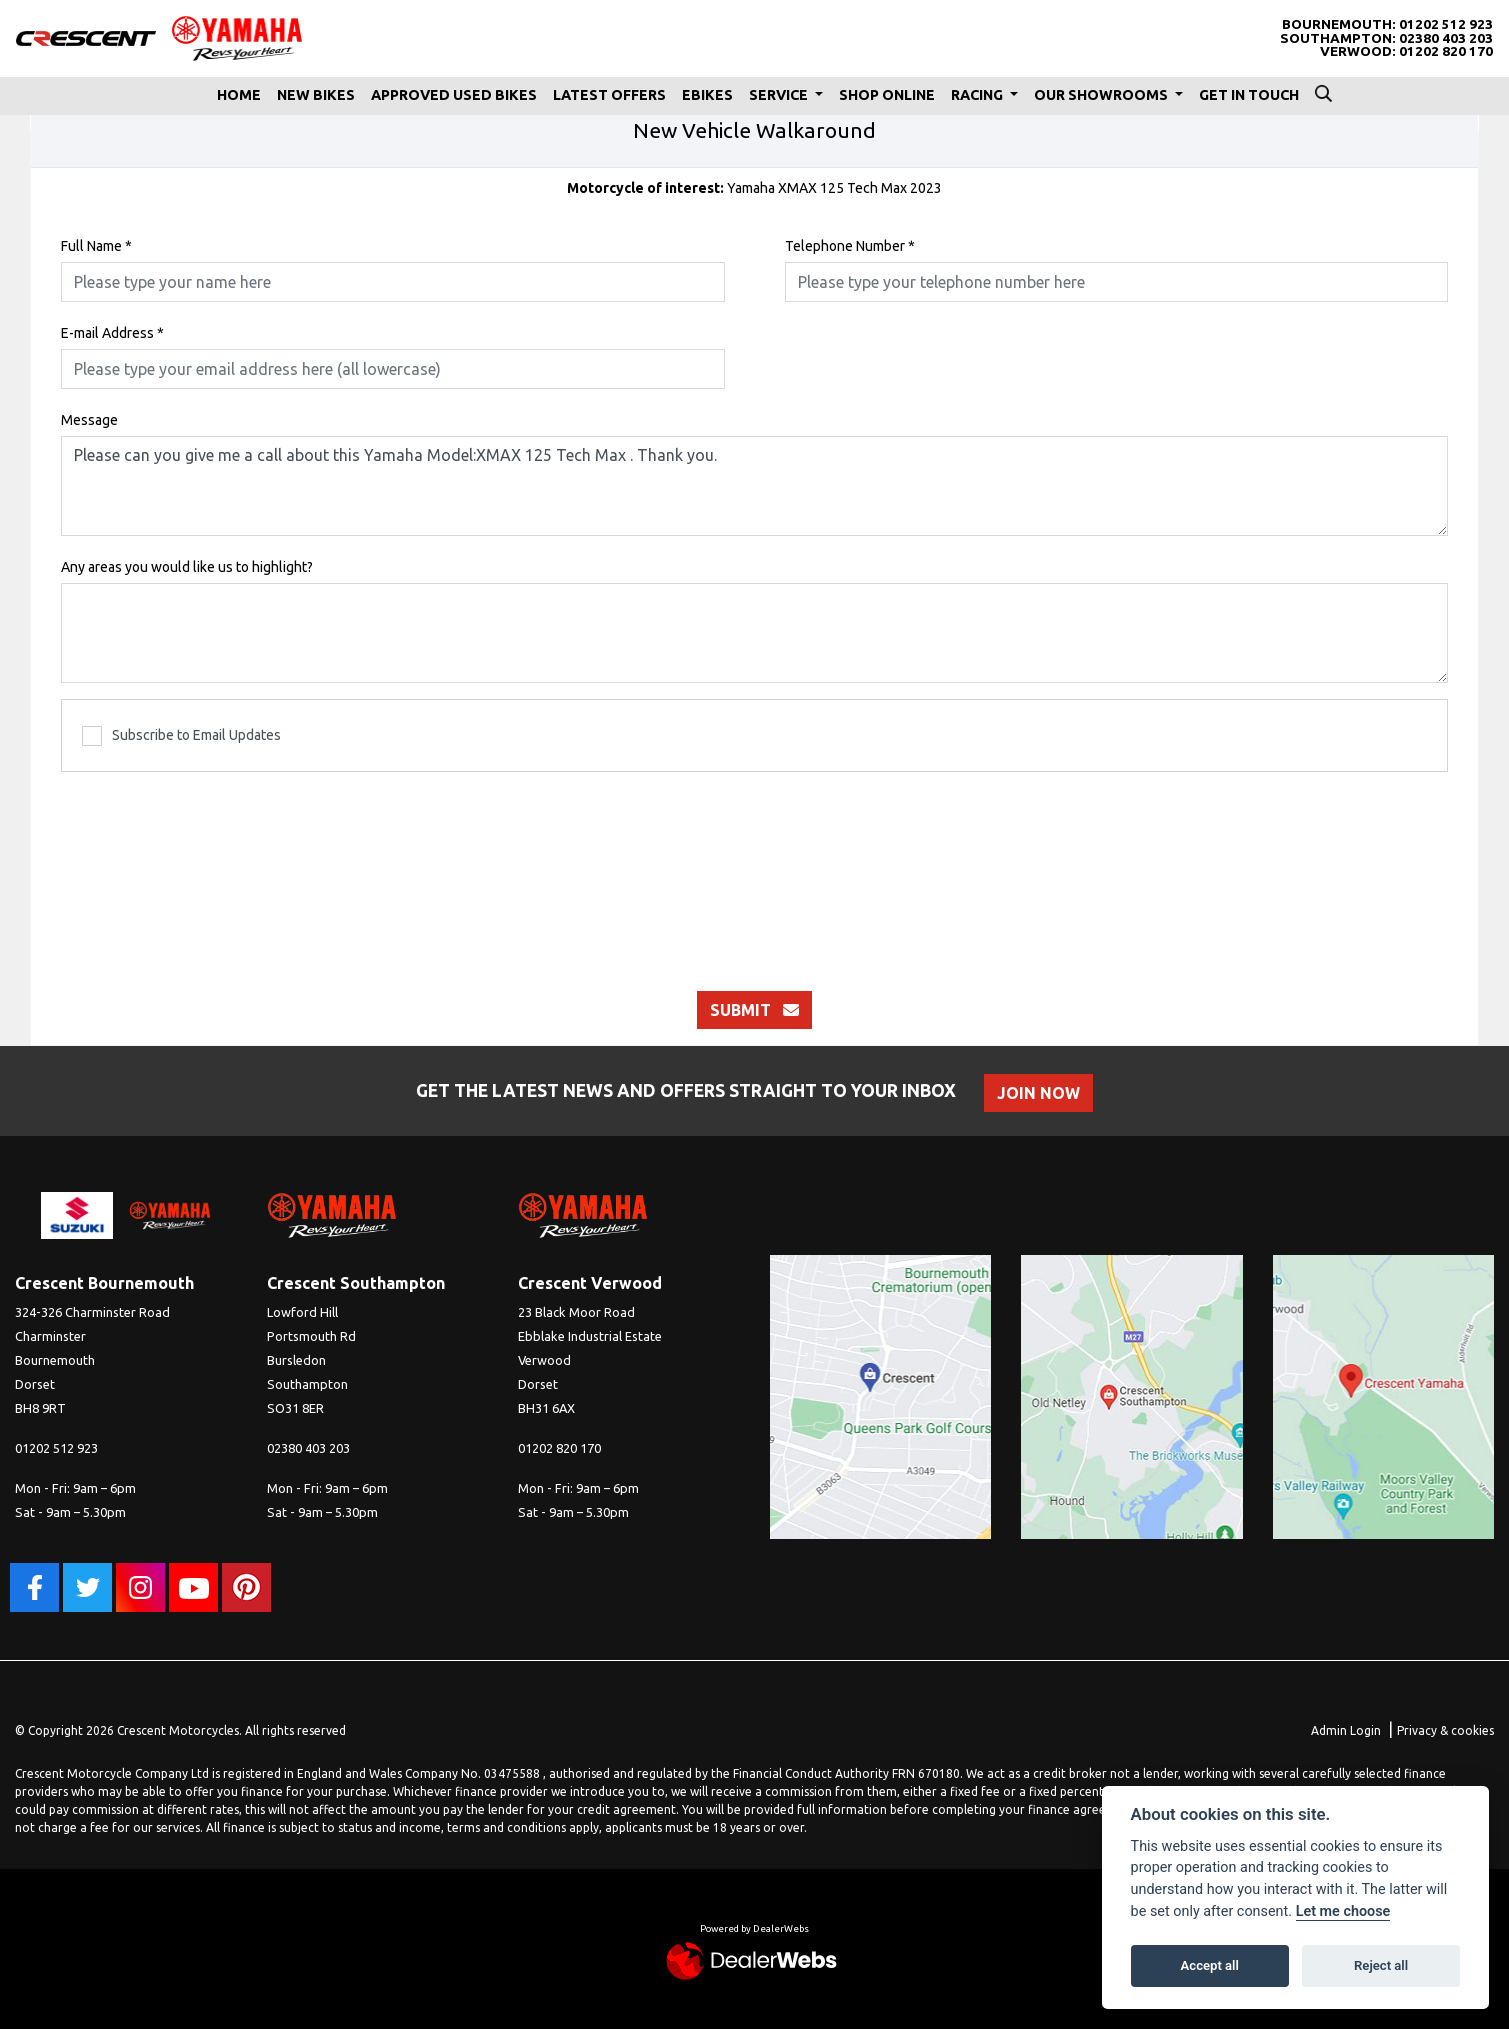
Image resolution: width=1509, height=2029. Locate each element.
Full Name (96, 246)
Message (89, 420)
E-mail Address (112, 333)
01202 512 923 (1446, 24)
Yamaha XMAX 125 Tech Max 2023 (754, 188)
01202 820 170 (1446, 51)
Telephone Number (850, 246)
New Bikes (316, 95)
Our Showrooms (1102, 95)
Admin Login (1346, 1730)
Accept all (1210, 1965)
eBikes (707, 95)
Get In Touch (1249, 95)
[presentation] (755, 871)
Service (780, 95)
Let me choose (1343, 1911)
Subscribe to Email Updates (181, 736)
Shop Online (887, 95)
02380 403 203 (1446, 38)
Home (239, 95)
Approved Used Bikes (454, 95)
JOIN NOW (1038, 1093)
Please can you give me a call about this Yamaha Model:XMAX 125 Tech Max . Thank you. (754, 486)
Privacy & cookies (1445, 1730)
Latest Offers (609, 95)
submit (754, 1010)
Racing (978, 95)
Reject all (1381, 1965)
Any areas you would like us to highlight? (187, 567)
